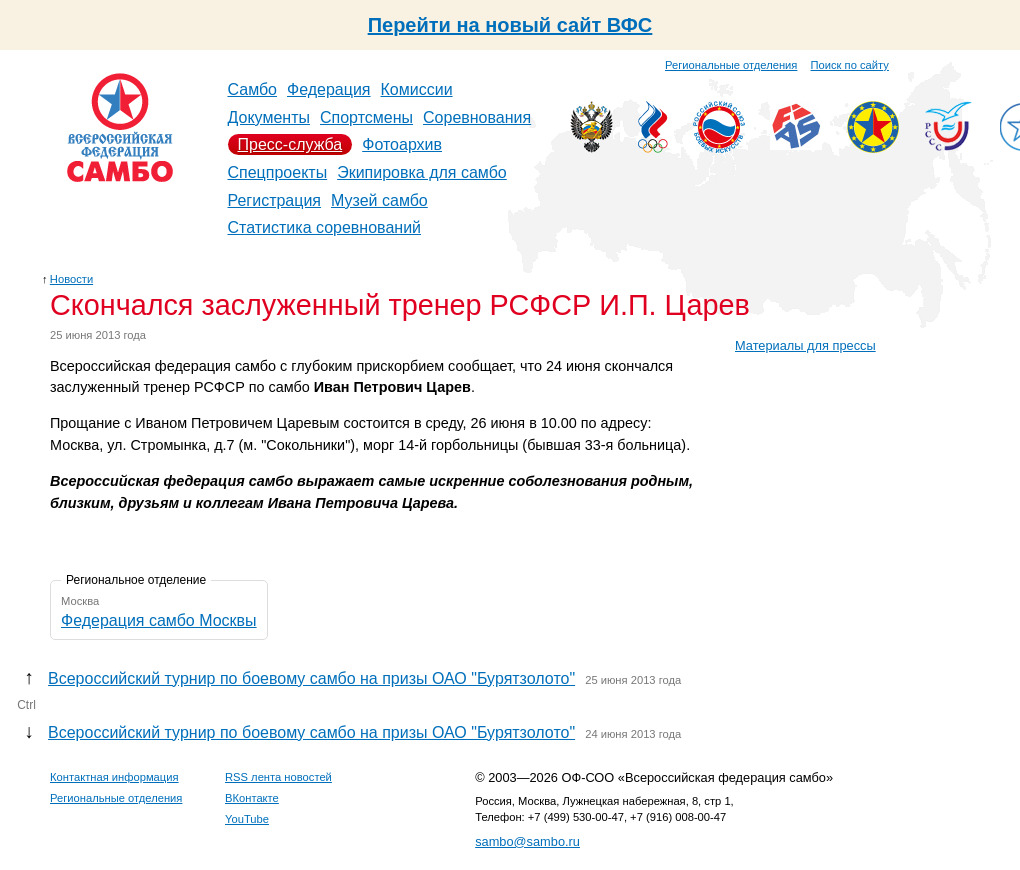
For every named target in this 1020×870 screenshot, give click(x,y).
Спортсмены (366, 117)
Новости (71, 279)
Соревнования (477, 117)
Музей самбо (379, 200)
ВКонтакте (252, 798)
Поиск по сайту (850, 65)
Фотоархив (402, 144)
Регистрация (275, 200)
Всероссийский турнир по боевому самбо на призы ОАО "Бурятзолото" (311, 678)
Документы (269, 117)
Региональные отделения (731, 65)
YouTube (247, 819)
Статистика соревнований (325, 227)
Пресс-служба (290, 144)
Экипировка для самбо (422, 172)
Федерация (329, 89)
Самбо (253, 89)
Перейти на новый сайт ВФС (510, 25)
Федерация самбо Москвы (159, 620)
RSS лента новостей (278, 777)
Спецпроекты (278, 172)
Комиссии (417, 89)
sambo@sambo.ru (527, 841)
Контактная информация (114, 777)
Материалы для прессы (805, 345)
